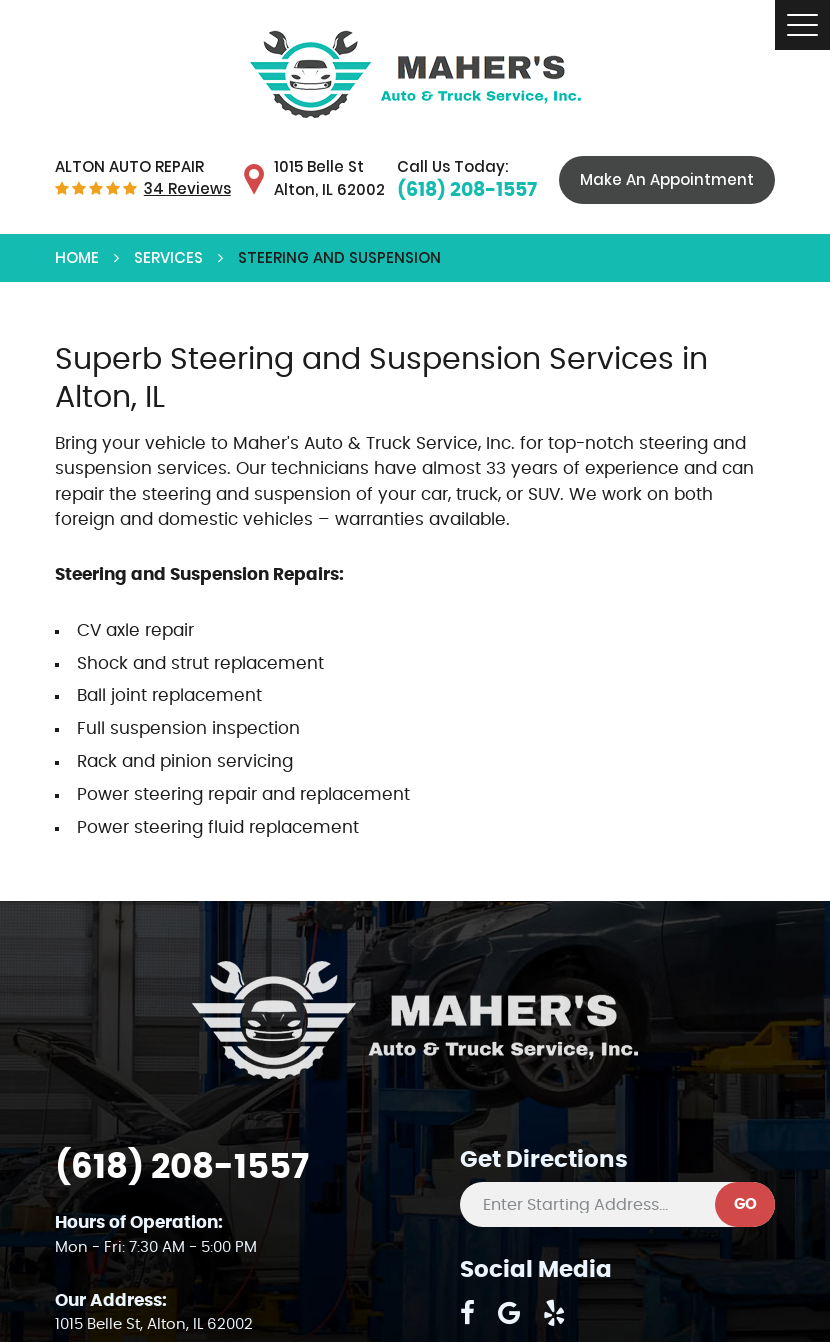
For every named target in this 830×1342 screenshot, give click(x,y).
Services (168, 257)
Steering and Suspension (339, 257)
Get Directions (544, 1160)
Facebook (467, 1313)
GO (745, 1204)
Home (77, 257)
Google (509, 1313)
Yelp (554, 1313)
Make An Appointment (667, 179)
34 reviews (187, 188)
